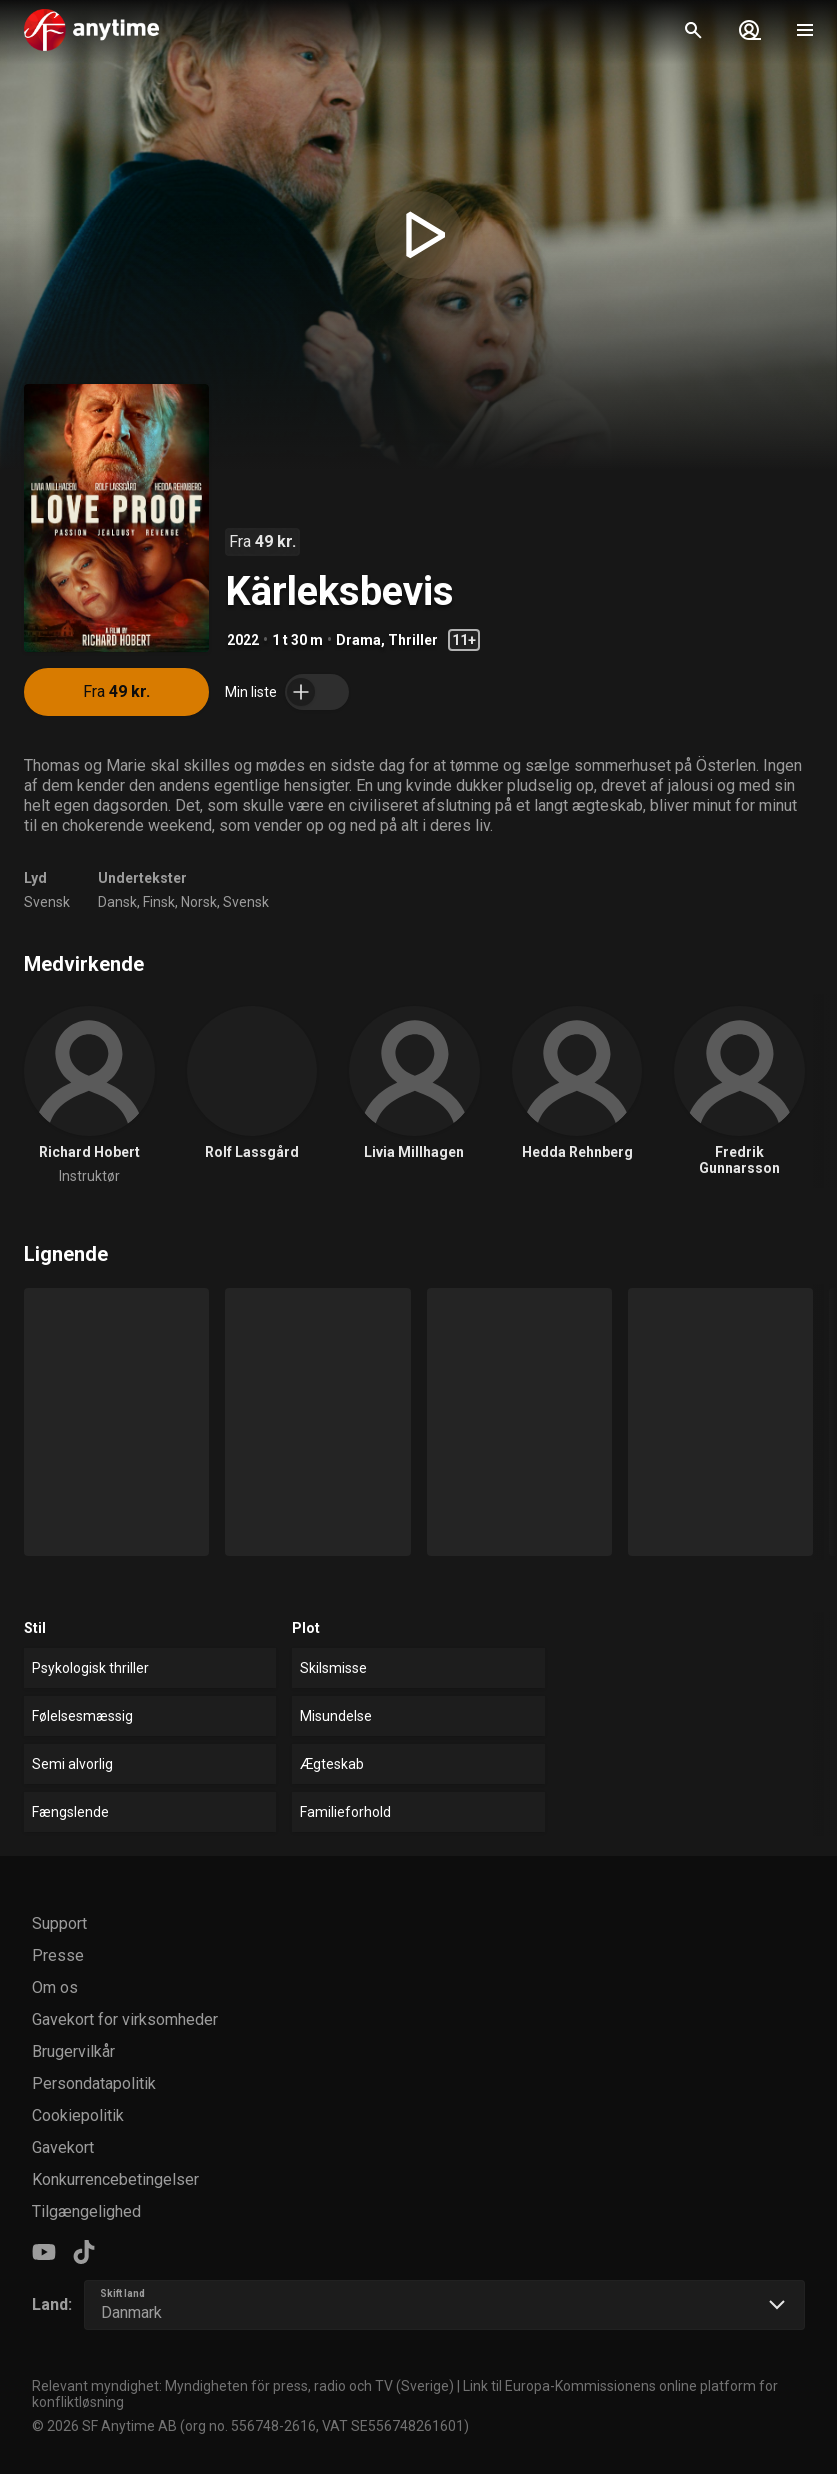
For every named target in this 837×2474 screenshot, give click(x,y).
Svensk (47, 902)
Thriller (413, 640)
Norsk (199, 902)
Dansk (117, 902)
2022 (243, 640)
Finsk (159, 902)
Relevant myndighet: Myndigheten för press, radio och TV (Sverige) (243, 2386)
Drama (358, 640)
